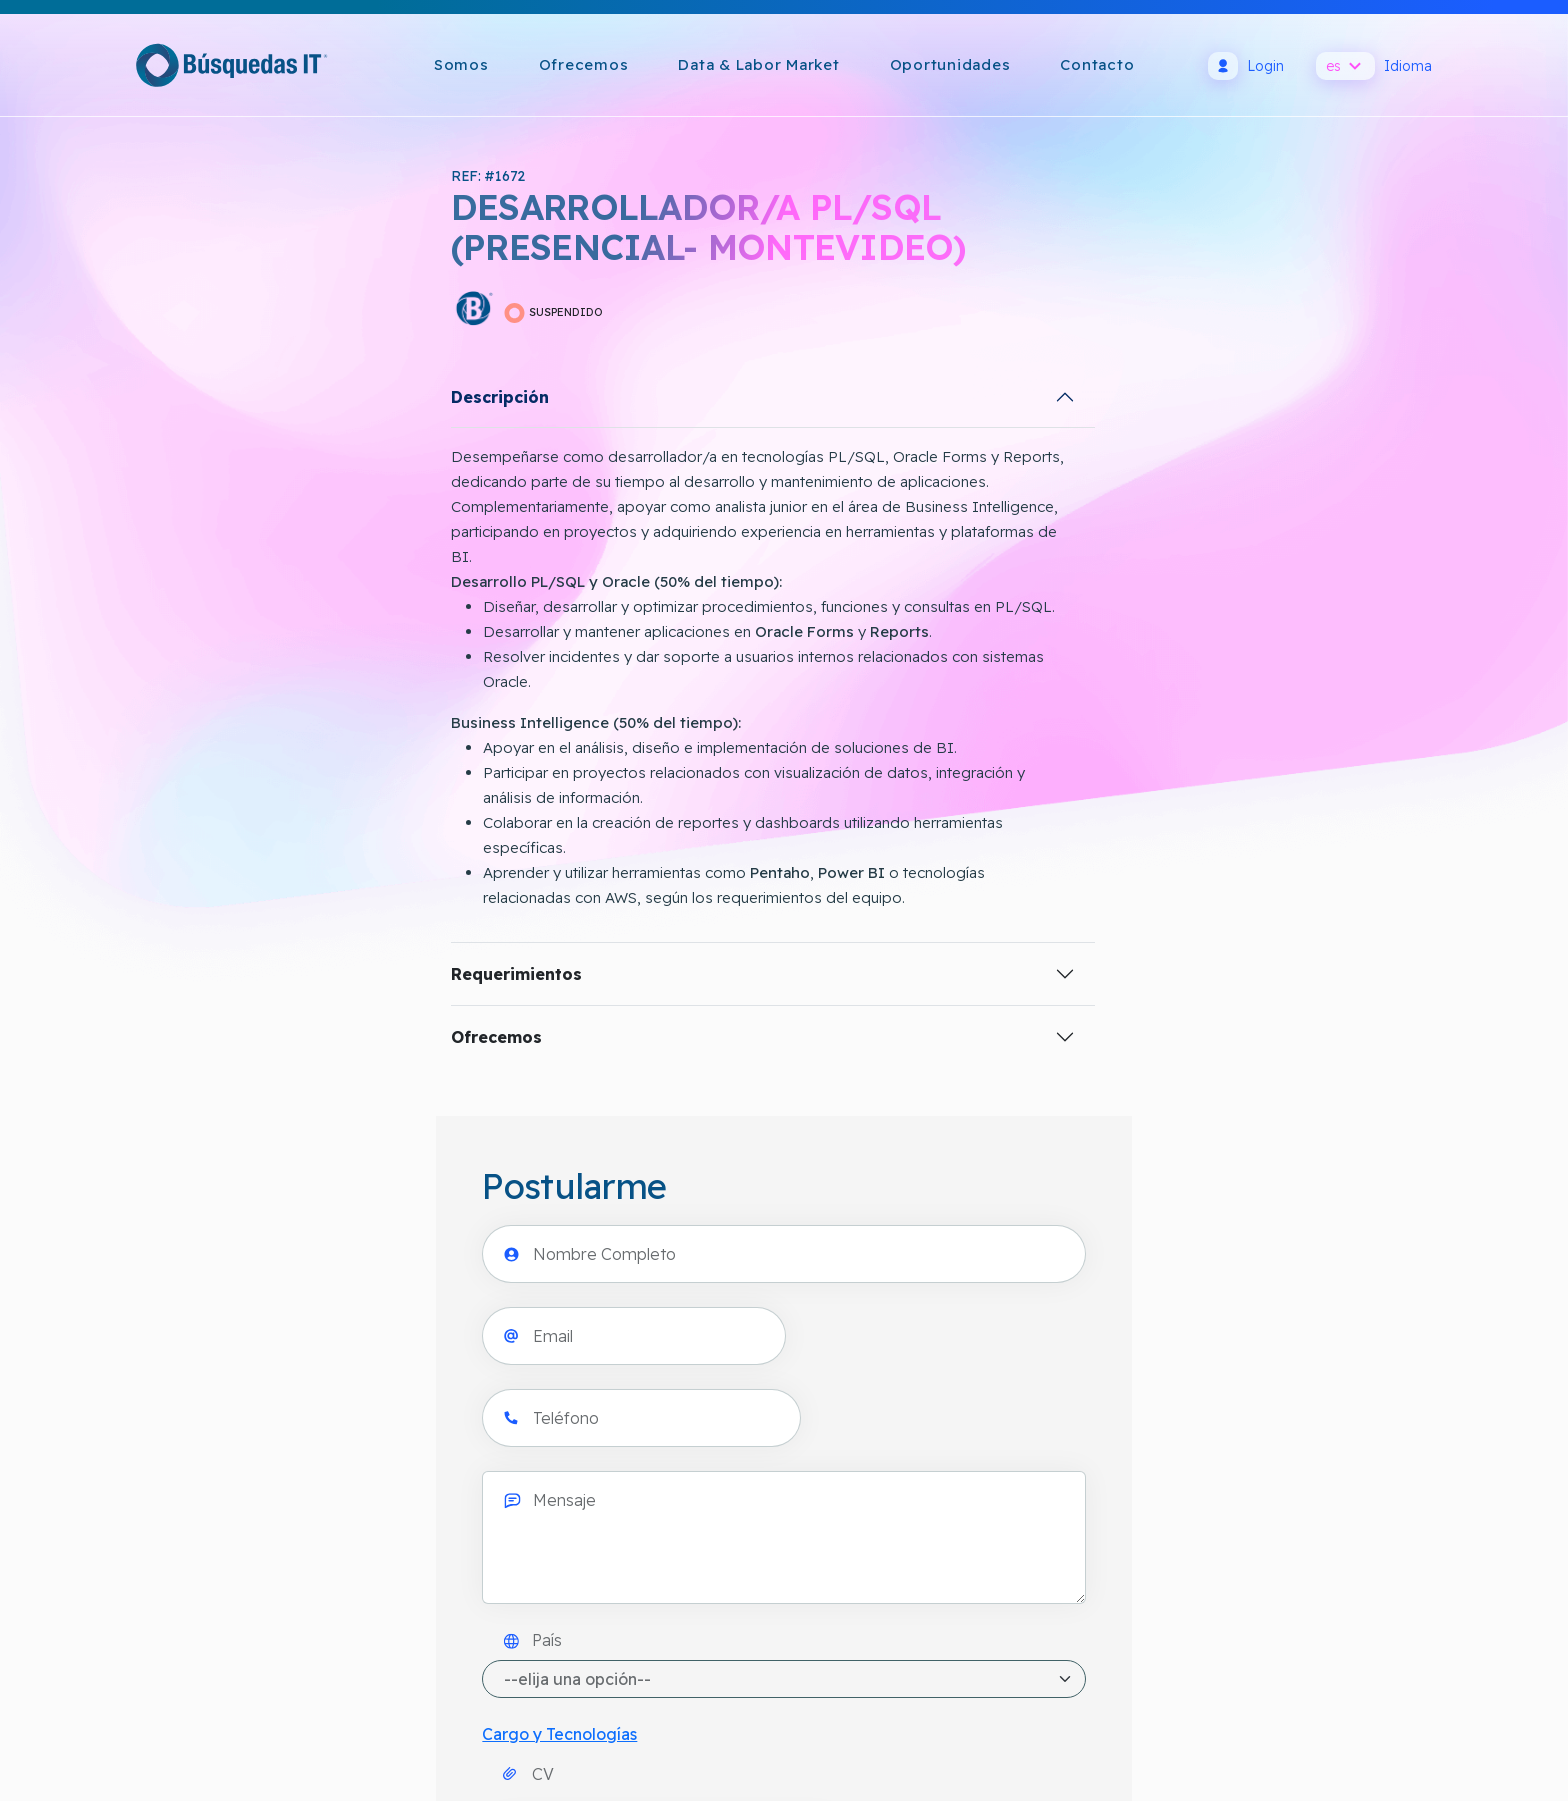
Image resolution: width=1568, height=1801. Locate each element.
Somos (461, 64)
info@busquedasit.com (217, 1534)
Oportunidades (950, 64)
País (882, 560)
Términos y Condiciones (769, 1534)
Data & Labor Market (758, 64)
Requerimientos (201, 1002)
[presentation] (984, 880)
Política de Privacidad (761, 1438)
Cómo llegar (178, 1486)
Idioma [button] (1374, 66)
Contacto (1097, 64)
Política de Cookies (753, 1486)
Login (1246, 66)
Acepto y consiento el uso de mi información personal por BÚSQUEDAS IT (1122, 959)
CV (878, 705)
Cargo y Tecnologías (909, 654)
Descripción (185, 400)
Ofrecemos (584, 64)
